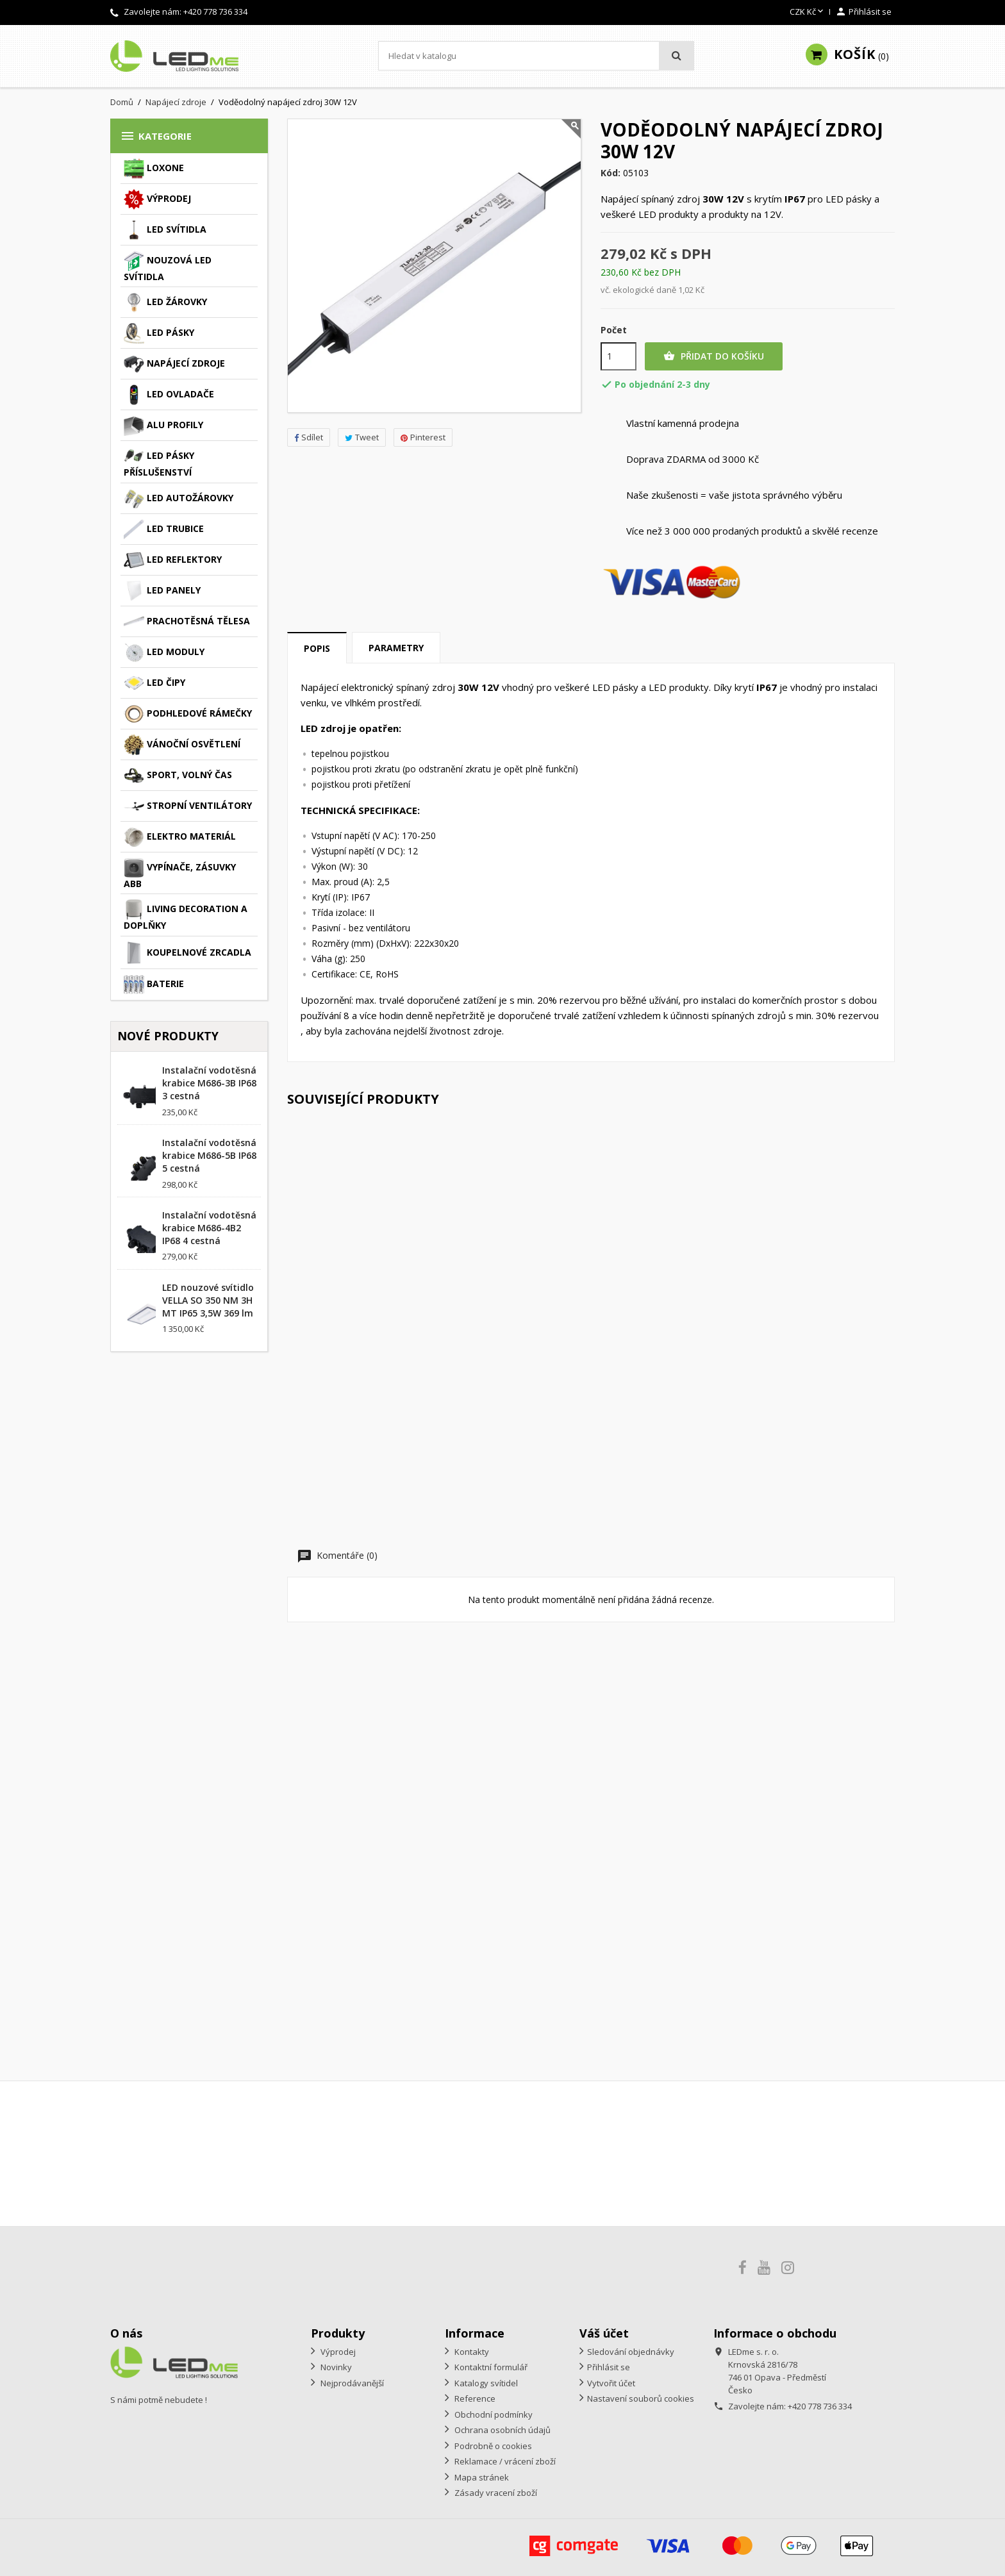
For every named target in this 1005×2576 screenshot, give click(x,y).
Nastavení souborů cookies (640, 2398)
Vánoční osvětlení (182, 745)
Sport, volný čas (178, 775)
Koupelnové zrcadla (187, 953)
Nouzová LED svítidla (168, 267)
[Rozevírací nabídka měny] (808, 12)
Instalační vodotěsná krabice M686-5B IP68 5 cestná (209, 1155)
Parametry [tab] (396, 648)
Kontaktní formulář (490, 2367)
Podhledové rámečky (188, 714)
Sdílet (308, 437)
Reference (474, 2398)
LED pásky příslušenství (159, 462)
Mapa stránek (481, 2477)
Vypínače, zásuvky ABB (180, 874)
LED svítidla (165, 230)
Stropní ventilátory (188, 806)
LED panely (162, 591)
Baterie (154, 984)
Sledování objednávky (630, 2351)
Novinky (335, 2367)
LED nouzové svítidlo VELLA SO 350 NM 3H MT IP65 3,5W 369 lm (208, 1300)
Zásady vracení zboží (495, 2492)
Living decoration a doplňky (185, 915)
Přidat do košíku (713, 356)
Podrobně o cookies (492, 2446)
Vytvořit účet (611, 2383)
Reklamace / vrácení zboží (504, 2461)
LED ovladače (169, 395)
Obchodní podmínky (493, 2414)
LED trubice (164, 529)
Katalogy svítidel (485, 2383)
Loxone (154, 168)
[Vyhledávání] (536, 56)
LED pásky (159, 333)
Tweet (362, 437)
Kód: (610, 173)
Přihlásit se (608, 2367)
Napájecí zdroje (174, 364)
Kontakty (471, 2351)
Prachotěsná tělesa (187, 621)
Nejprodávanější (351, 2383)
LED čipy (154, 683)
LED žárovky (165, 302)
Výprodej (157, 199)
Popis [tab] (317, 648)
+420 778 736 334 (215, 11)
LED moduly (164, 652)
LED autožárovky (178, 498)
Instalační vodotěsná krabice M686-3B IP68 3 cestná (209, 1083)
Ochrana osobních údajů (502, 2430)
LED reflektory (173, 560)
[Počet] (618, 356)
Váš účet (604, 2333)
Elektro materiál (180, 837)
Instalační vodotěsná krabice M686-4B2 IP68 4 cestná (209, 1228)
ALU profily (163, 425)
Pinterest (423, 437)
